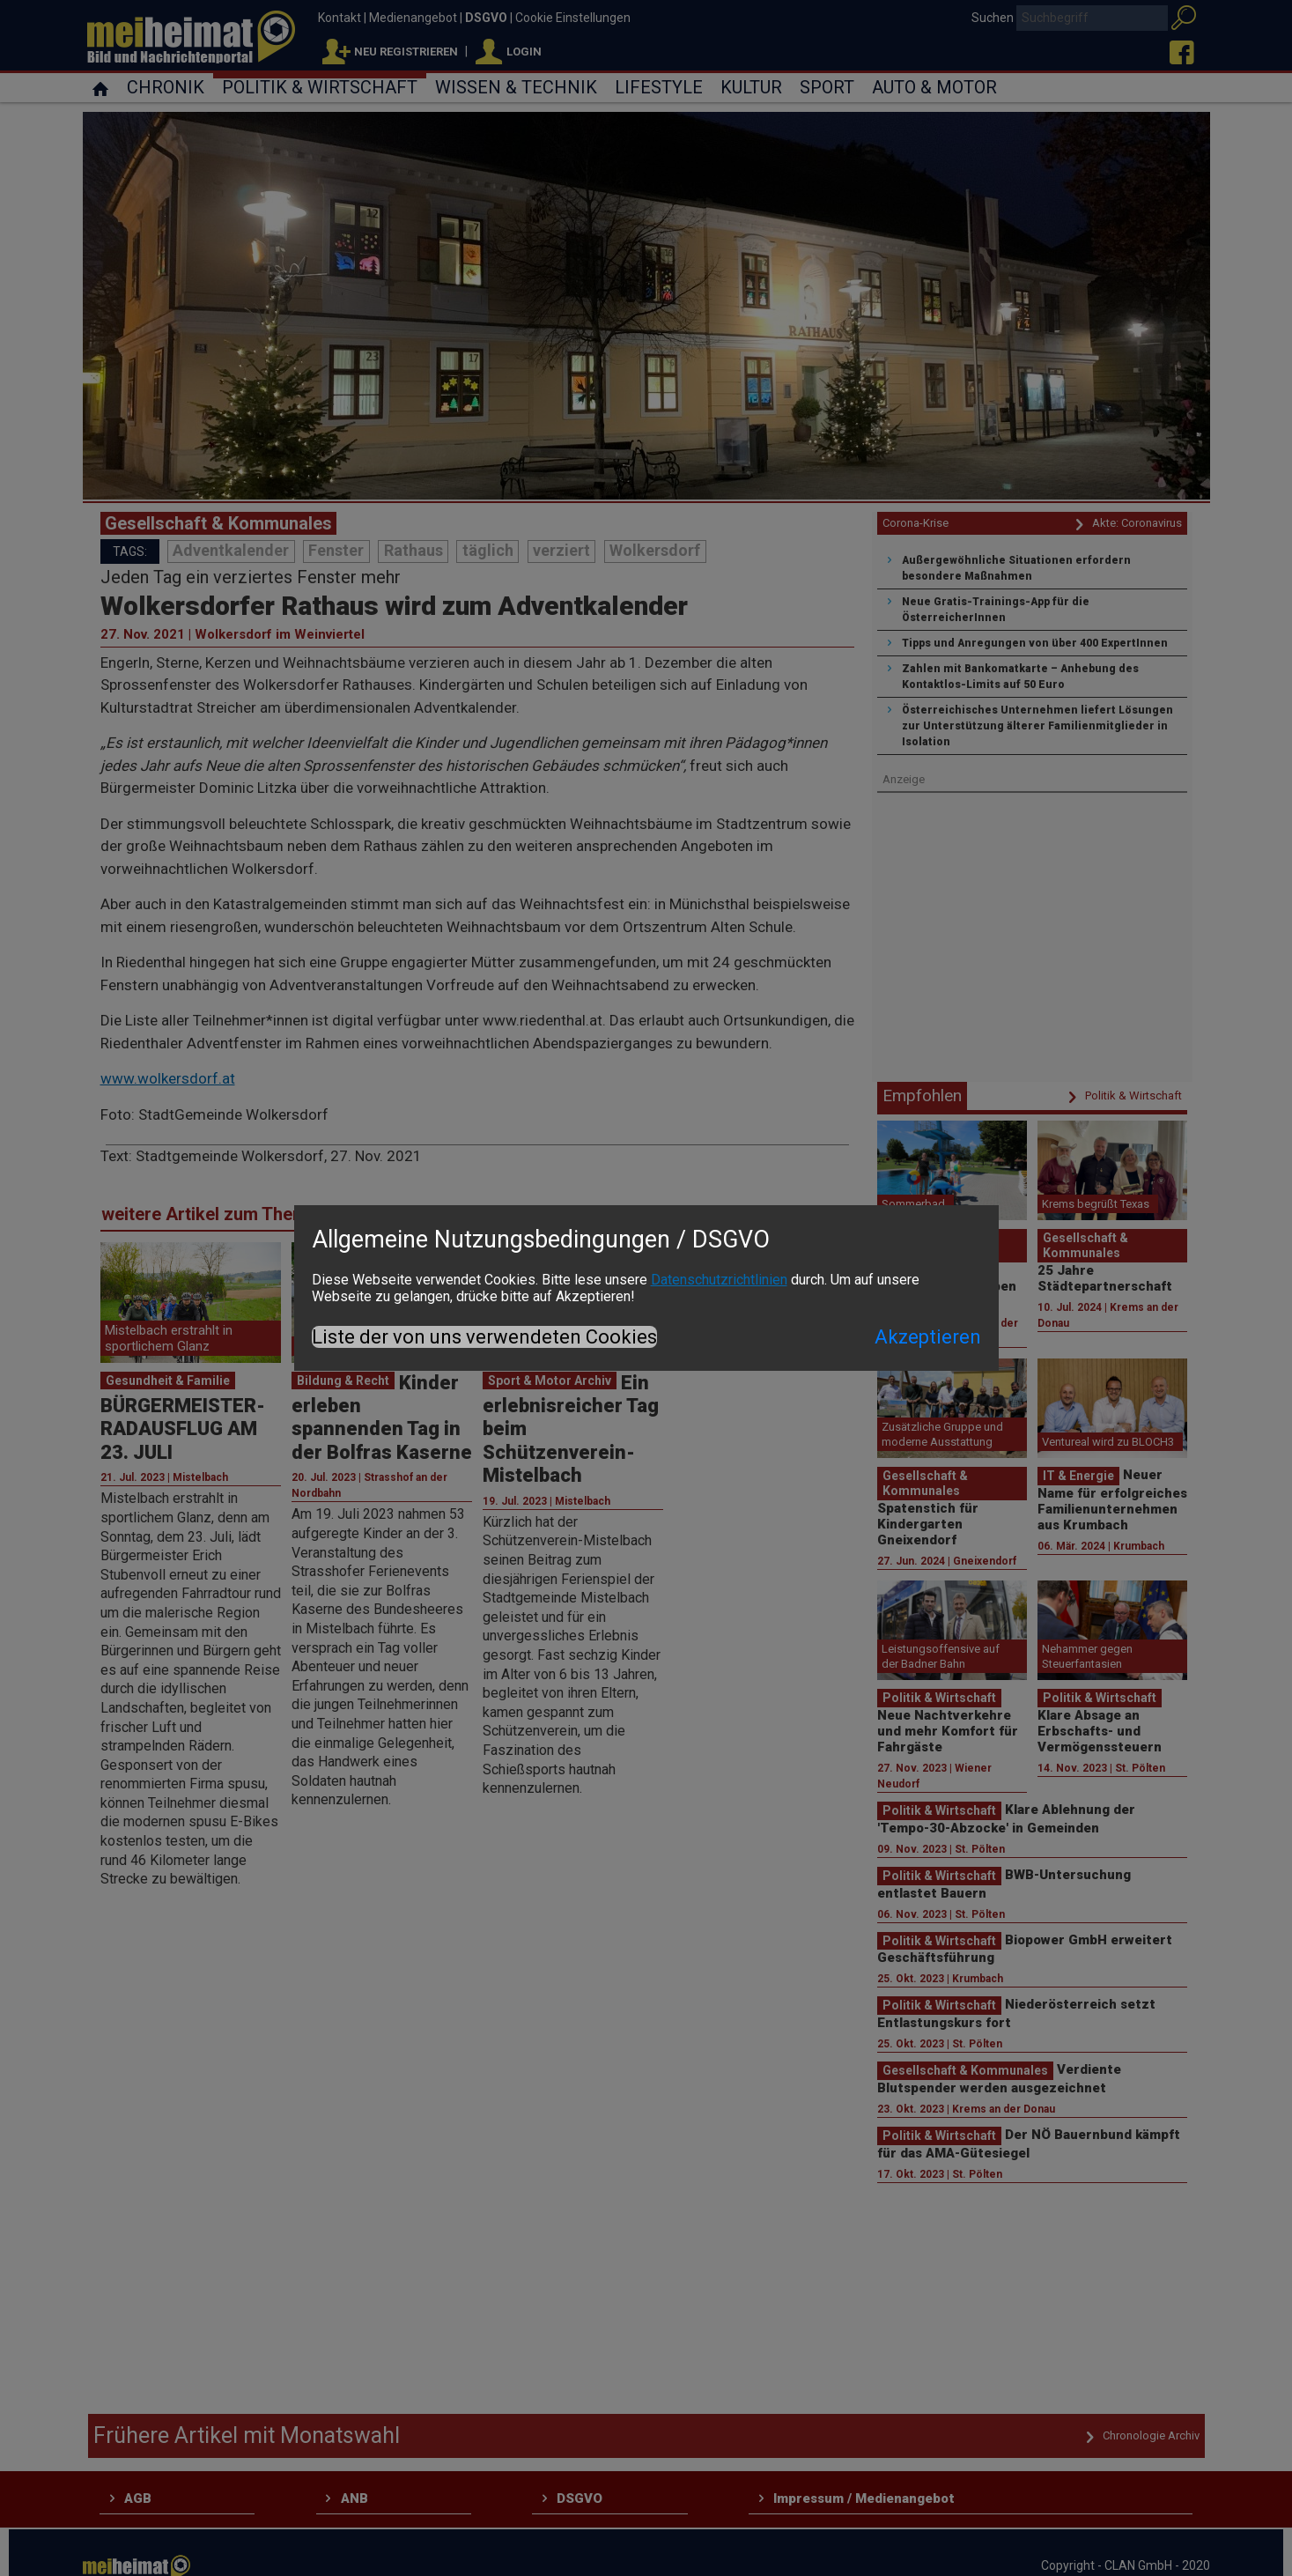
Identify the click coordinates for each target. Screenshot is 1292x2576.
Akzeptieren (928, 1337)
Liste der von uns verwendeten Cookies (484, 1337)
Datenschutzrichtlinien (719, 1279)
